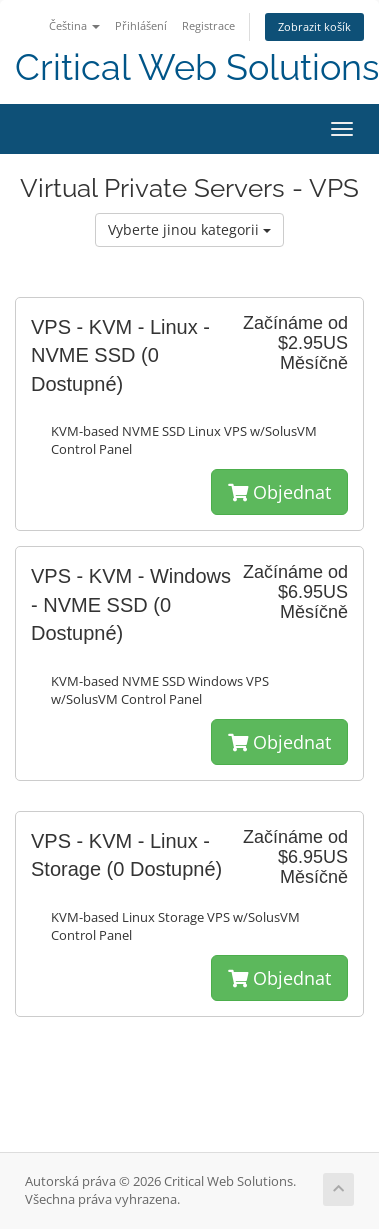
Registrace (208, 25)
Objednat (279, 492)
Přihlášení (141, 25)
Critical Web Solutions (197, 67)
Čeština (74, 25)
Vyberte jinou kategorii (189, 229)
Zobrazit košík (314, 26)
